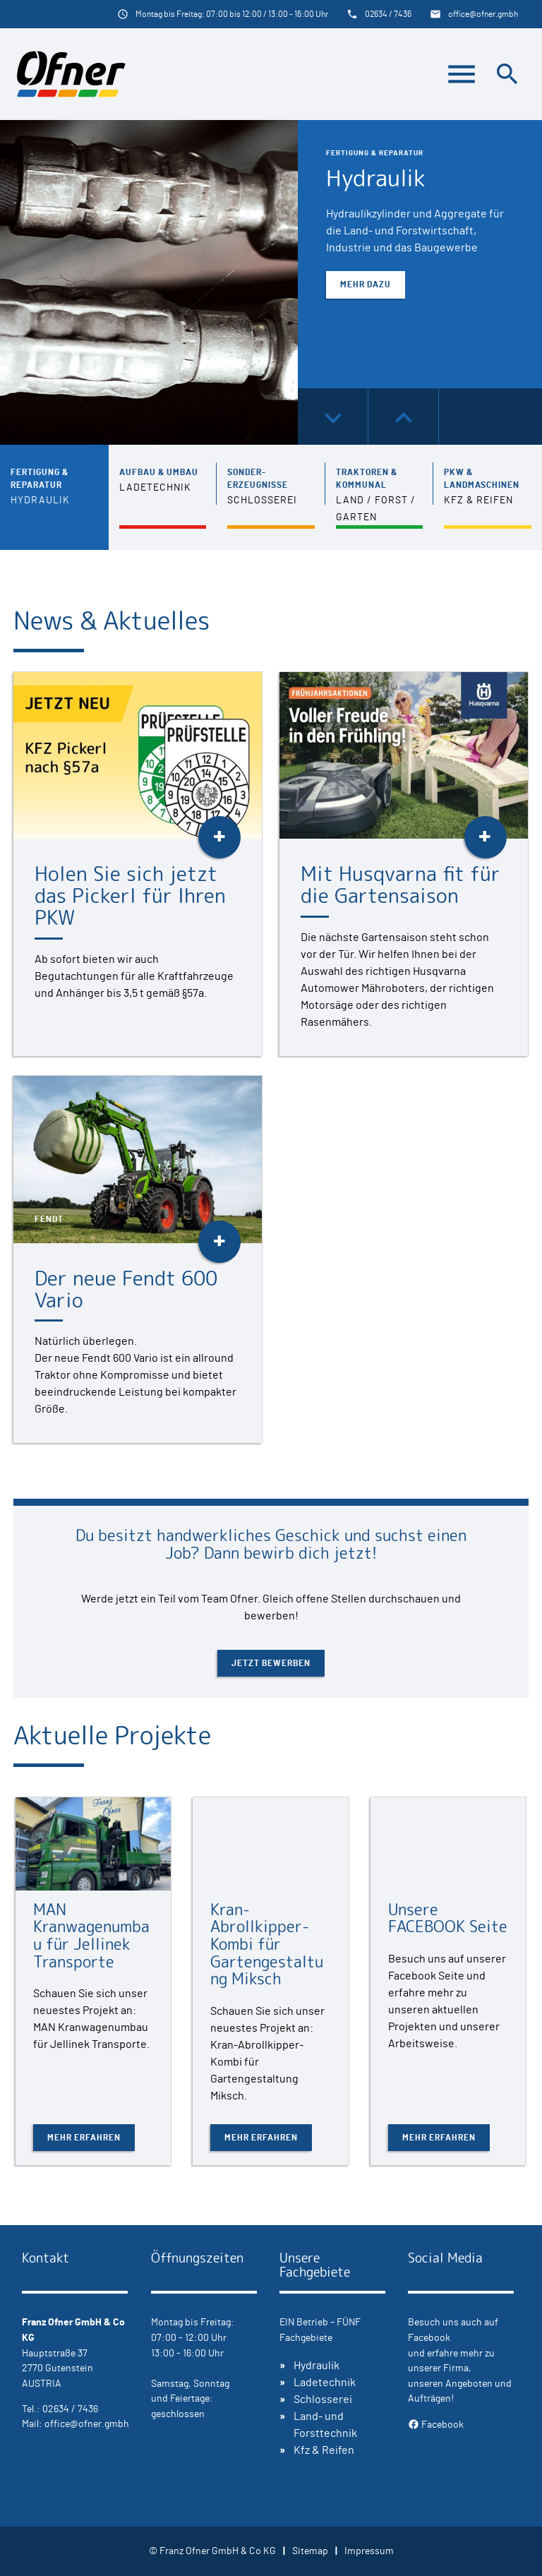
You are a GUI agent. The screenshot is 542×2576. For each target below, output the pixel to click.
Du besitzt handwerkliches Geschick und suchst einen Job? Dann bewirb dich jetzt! (271, 1544)
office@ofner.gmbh (483, 14)
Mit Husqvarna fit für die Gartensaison (400, 884)
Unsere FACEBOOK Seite (447, 1918)
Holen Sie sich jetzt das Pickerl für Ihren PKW (130, 895)
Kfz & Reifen (324, 2450)
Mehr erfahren (84, 2137)
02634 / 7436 (388, 14)
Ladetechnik (325, 2382)
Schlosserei (323, 2399)
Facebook (436, 2424)
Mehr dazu (365, 284)
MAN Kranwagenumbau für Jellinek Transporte (91, 1935)
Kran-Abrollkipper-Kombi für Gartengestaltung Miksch (266, 1944)
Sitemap (310, 2551)
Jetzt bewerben (271, 1663)
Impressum (369, 2551)
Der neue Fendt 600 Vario (126, 1289)
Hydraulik (376, 177)
